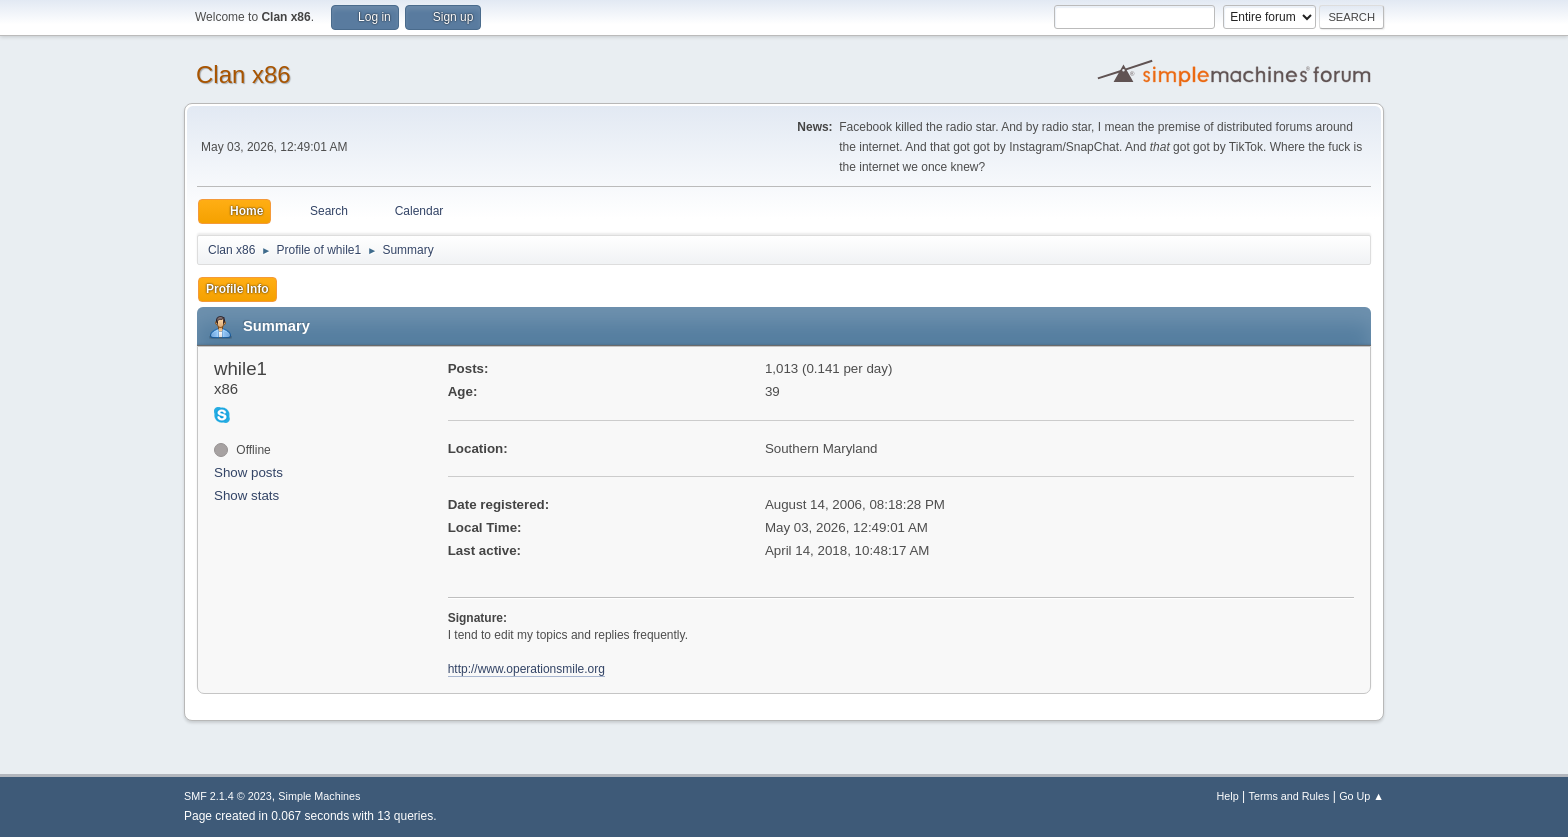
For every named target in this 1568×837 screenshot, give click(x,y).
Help (1228, 796)
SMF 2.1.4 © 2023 (228, 796)
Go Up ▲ (1361, 796)
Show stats (246, 495)
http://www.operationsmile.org (526, 669)
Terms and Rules (1289, 796)
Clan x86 (243, 74)
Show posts (248, 472)
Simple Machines (319, 796)
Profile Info (237, 289)
